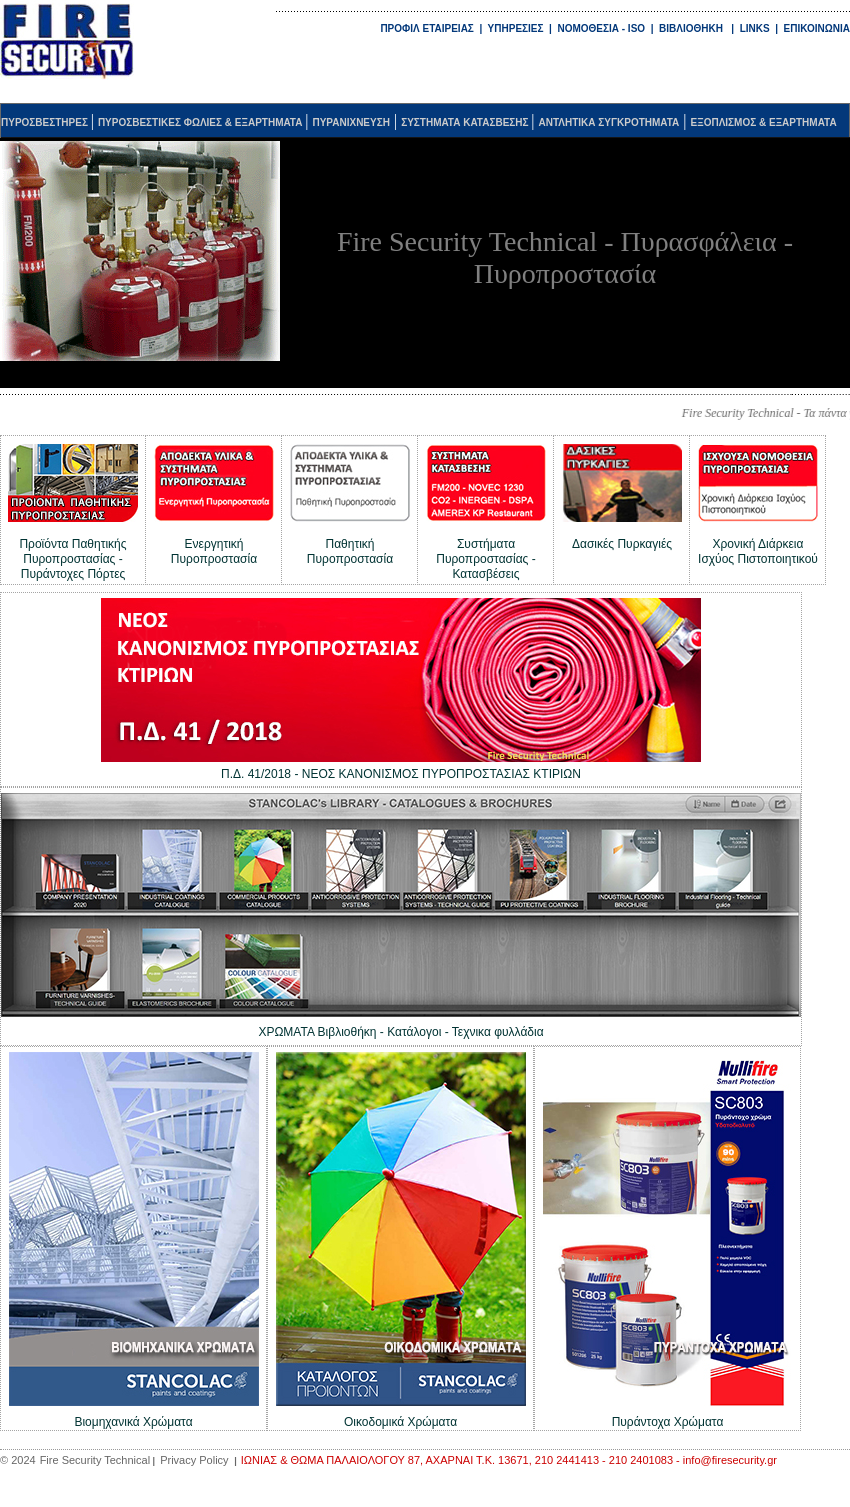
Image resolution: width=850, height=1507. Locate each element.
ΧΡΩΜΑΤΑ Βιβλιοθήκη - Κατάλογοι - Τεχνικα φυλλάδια (400, 1032)
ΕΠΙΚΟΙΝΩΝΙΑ (817, 28)
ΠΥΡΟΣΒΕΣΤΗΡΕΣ (46, 122)
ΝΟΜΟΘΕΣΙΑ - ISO (601, 28)
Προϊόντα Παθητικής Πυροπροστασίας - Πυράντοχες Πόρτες (72, 559)
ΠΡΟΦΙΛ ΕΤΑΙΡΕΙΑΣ (426, 28)
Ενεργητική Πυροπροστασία (214, 551)
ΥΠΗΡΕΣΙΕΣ (517, 28)
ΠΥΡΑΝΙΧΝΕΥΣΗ (351, 122)
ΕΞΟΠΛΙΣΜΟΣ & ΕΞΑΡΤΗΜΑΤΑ (764, 122)
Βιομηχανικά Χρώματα (133, 1422)
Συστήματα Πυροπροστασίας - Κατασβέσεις (485, 559)
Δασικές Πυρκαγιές (622, 544)
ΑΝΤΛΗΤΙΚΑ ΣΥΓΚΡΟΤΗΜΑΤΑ (609, 122)
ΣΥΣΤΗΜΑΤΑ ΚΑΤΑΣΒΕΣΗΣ (466, 122)
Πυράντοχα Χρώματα (668, 1422)
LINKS (755, 28)
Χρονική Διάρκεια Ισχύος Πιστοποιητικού (758, 551)
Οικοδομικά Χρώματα (400, 1422)
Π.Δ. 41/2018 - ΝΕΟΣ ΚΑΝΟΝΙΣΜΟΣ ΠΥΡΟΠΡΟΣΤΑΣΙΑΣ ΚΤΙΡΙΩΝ (401, 774)
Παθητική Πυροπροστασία (350, 551)
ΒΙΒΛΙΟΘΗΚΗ (691, 28)
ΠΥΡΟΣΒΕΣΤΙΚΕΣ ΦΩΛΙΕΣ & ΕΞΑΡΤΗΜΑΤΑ (201, 122)
